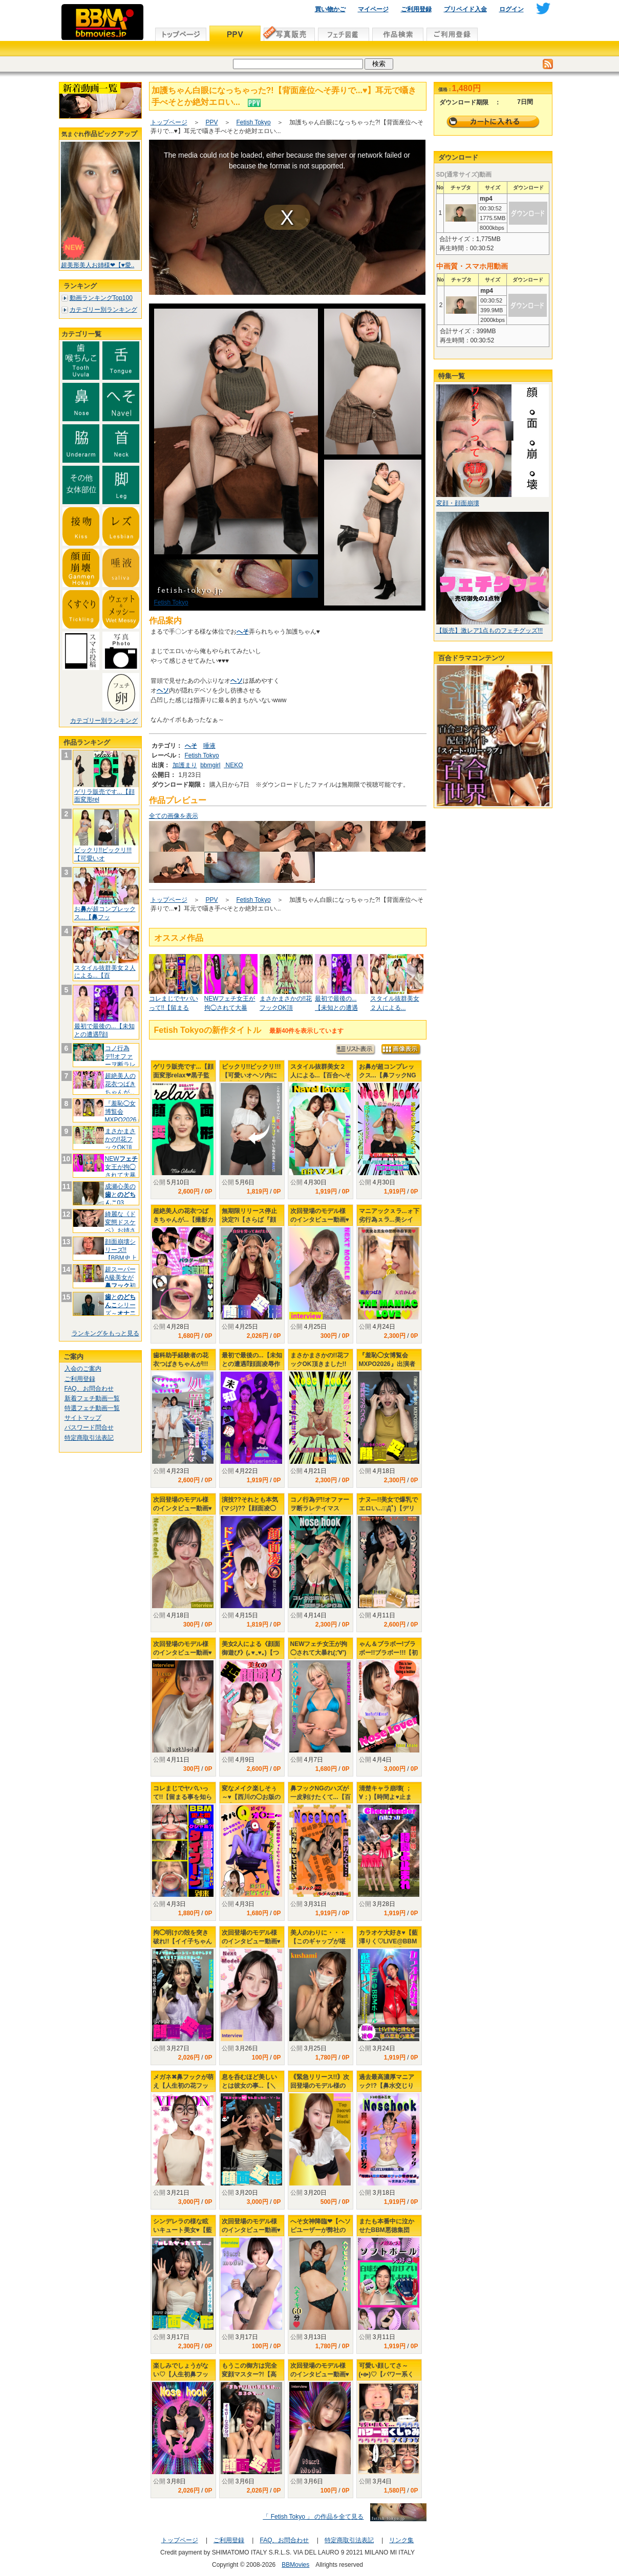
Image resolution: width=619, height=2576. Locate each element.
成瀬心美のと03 (120, 1194)
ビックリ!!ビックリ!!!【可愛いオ (103, 854)
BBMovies (295, 2564)
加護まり (185, 765)
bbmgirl (210, 765)
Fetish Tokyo (254, 122)
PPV (212, 122)
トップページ (169, 122)
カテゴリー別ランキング (103, 309)
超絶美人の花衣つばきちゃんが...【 (120, 1087)
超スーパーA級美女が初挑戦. (120, 1281)
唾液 (209, 745)
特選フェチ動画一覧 (92, 1408)
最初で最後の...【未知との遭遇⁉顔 (104, 1030)
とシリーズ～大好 (120, 1309)
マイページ (373, 9)
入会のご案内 (83, 1368)
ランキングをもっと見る (105, 1333)
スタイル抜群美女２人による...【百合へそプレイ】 (320, 1075)
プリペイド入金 (465, 9)
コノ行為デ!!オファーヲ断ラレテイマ (120, 1060)
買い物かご (330, 9)
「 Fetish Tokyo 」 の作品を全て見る (313, 2516)
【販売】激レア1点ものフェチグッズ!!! (489, 630)
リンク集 (401, 2540)
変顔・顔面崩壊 (457, 503)
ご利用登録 (416, 9)
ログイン (511, 9)
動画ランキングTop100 (101, 297)
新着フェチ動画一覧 (92, 1398)
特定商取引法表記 (89, 1437)
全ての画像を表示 (173, 815)
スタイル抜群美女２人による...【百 (105, 972)
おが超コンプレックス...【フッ (105, 913)
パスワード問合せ (89, 1427)
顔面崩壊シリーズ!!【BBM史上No (121, 1253)
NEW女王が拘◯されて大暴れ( (121, 1170)
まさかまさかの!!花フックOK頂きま (120, 1143)
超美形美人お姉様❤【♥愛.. (98, 265)
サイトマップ (83, 1417)
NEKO (233, 765)
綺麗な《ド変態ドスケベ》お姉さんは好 (120, 1226)
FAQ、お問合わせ (89, 1388)
